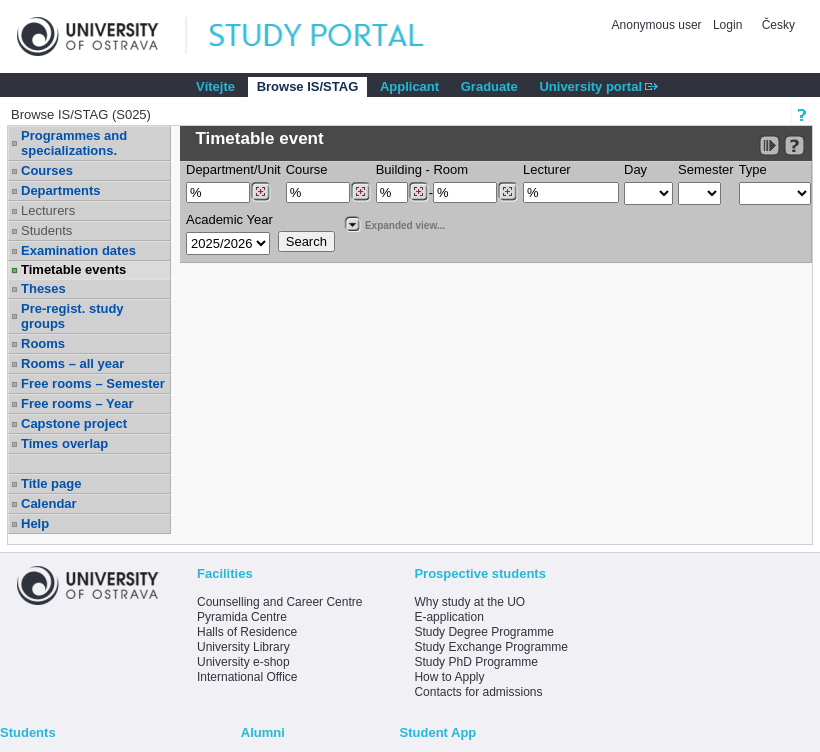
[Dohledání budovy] (418, 192)
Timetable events (73, 269)
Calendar (49, 503)
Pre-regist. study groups (72, 316)
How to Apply (449, 677)
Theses (43, 288)
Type (753, 169)
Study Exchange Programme (490, 647)
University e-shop (243, 662)
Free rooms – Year (77, 403)
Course (307, 169)
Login (727, 25)
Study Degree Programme (483, 632)
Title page (51, 483)
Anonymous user (658, 25)
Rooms (43, 343)
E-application (448, 617)
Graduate (489, 86)
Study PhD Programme (475, 662)
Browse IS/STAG (308, 86)
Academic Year (229, 219)
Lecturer (547, 169)
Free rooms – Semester (93, 383)
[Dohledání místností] (507, 192)
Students (46, 230)
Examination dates (78, 250)
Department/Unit (233, 169)
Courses (47, 170)
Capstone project (74, 423)
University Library (243, 647)
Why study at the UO (469, 602)
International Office (247, 677)
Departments (60, 190)
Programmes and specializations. (74, 143)
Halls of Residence (247, 632)
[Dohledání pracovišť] (260, 192)
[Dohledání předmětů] (360, 192)
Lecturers (48, 210)
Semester (706, 169)
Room (450, 169)
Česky (778, 25)
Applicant (409, 86)
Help (35, 523)
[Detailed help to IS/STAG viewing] (794, 145)
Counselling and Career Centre (279, 602)
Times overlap (64, 443)
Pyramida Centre (242, 617)
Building (399, 169)
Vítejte (215, 86)
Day (635, 169)
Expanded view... (394, 223)
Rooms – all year (72, 363)
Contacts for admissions (478, 692)
